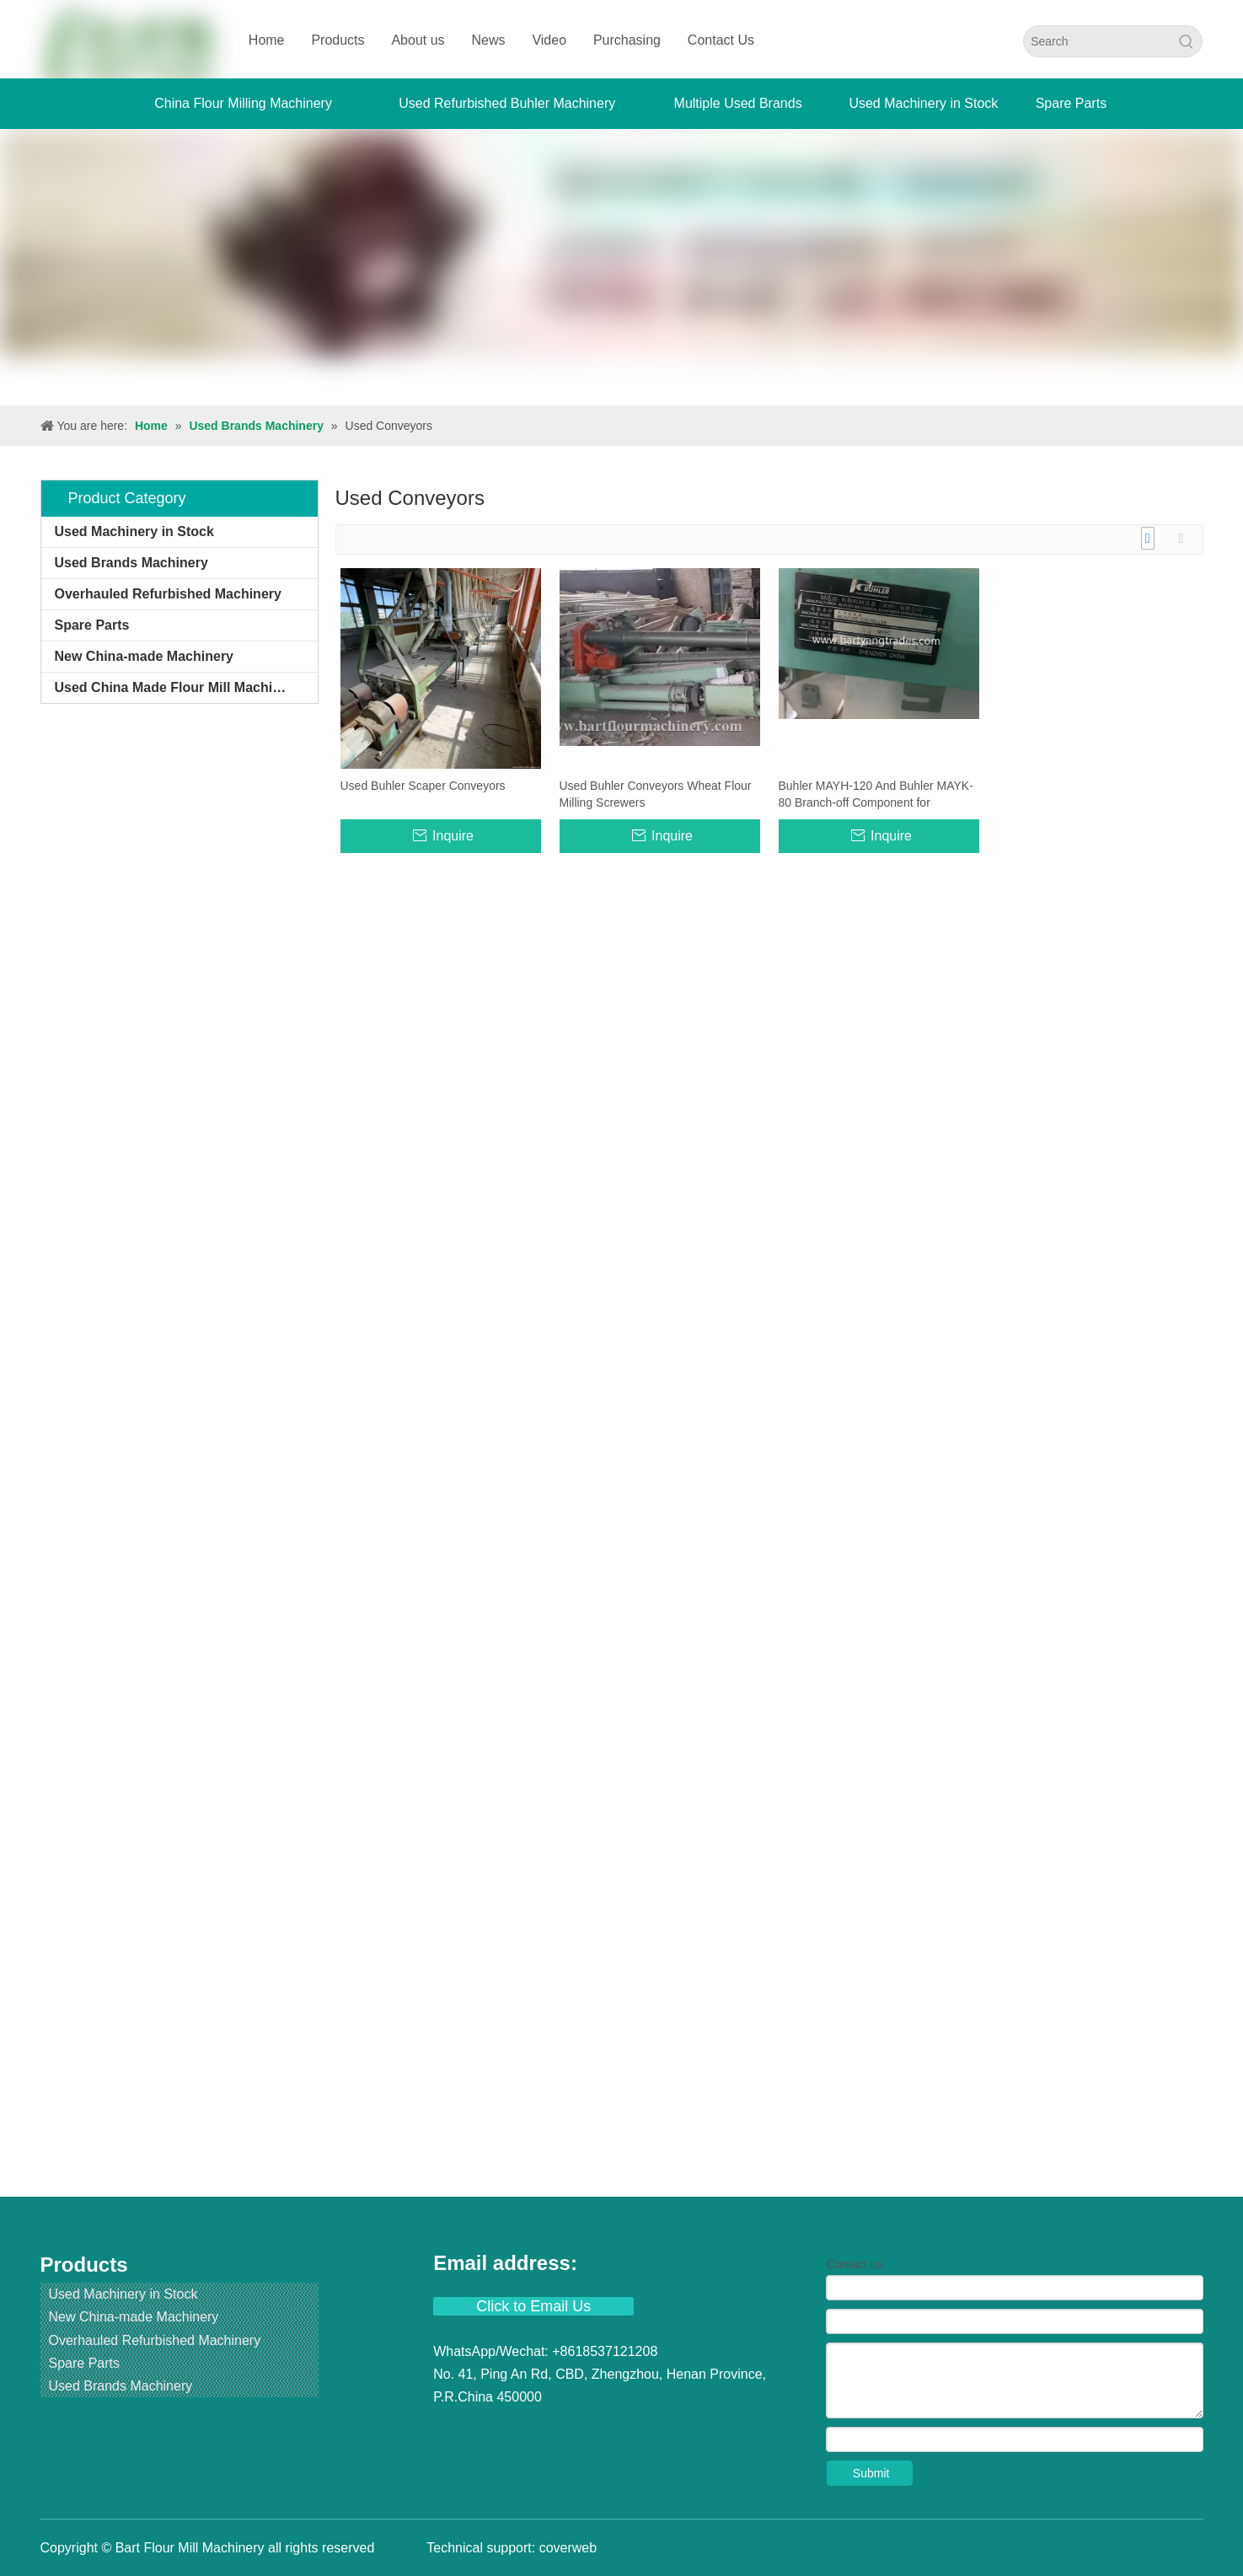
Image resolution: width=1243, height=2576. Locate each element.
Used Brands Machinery (131, 562)
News (488, 40)
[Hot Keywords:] (1186, 41)
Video (549, 40)
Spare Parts (92, 625)
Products (337, 40)
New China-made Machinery (144, 656)
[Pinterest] (607, 2431)
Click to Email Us (533, 2306)
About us (417, 40)
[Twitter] (511, 2431)
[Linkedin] (479, 2431)
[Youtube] (543, 2431)
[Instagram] (575, 2431)
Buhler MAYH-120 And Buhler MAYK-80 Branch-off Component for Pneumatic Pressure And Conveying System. (876, 795)
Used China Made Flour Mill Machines (175, 687)
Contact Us (721, 40)
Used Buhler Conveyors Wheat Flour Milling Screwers (656, 794)
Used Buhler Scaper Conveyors (423, 785)
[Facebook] (447, 2431)
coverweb (568, 2548)
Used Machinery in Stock (134, 531)
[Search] (1097, 41)
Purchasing (627, 40)
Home (267, 40)
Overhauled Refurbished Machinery (168, 594)
